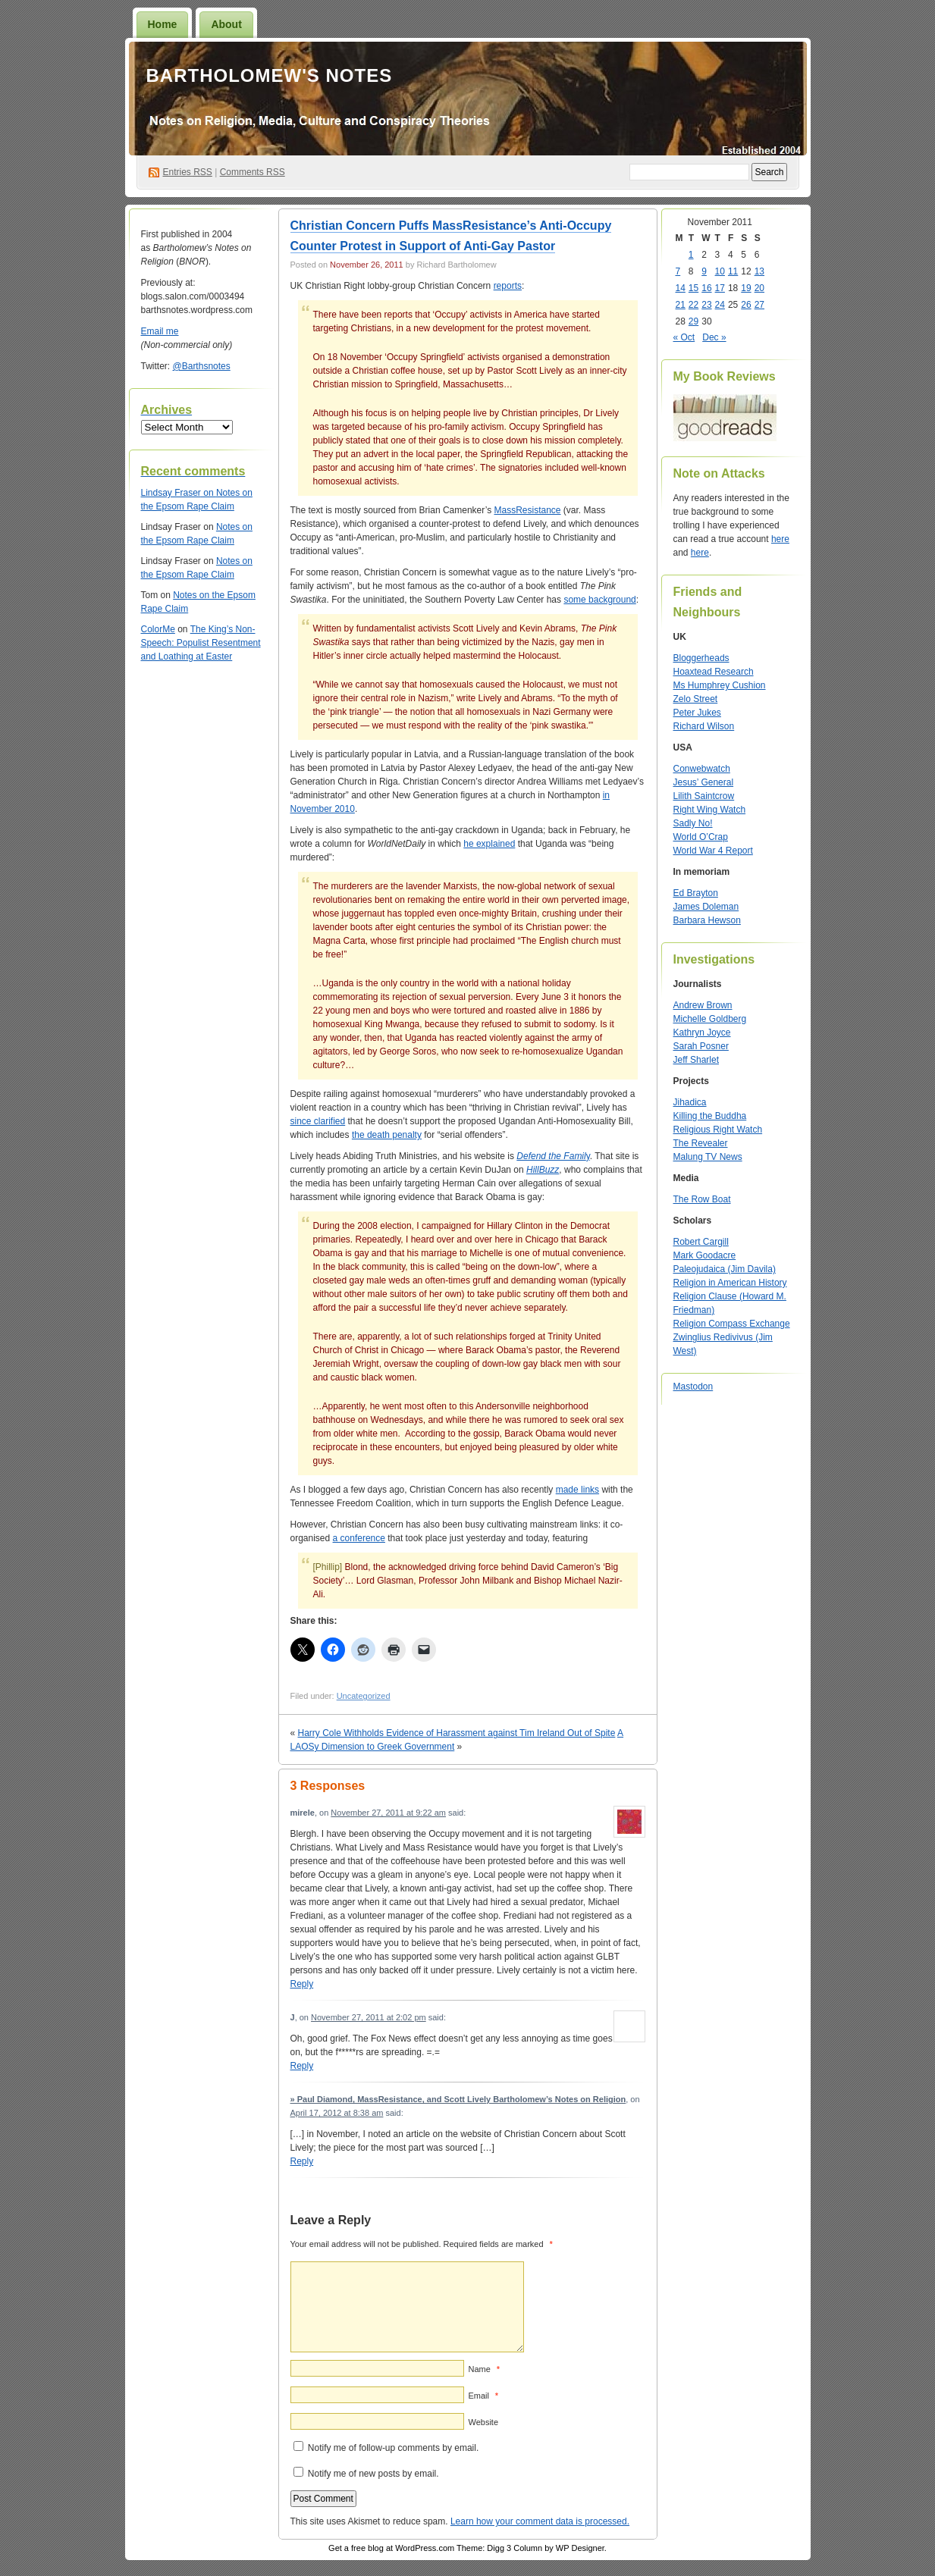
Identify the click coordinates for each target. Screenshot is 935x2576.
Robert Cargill (701, 1241)
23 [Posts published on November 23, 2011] (706, 304)
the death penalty (387, 1135)
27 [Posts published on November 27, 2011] (759, 304)
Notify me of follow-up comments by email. (393, 2448)
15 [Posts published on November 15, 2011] (693, 288)
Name (484, 2369)
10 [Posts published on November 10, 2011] (720, 271)
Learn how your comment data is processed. (539, 2521)
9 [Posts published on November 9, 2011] (704, 271)
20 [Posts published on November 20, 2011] (759, 288)
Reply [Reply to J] (302, 2065)
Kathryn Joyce (702, 1032)
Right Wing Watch (709, 809)
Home (162, 24)
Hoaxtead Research (713, 671)
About (226, 24)
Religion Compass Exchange (731, 1323)
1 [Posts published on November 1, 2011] (691, 254)
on (178, 492)
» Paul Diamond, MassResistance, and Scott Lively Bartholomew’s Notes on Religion (458, 2099)
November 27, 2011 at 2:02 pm (368, 2017)
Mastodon (693, 1386)
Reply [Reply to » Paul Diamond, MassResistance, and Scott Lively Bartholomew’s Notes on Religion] (302, 2161)
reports (508, 285)
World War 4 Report (713, 850)
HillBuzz (542, 1169)
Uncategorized (364, 1695)
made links (577, 1489)
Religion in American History (730, 1282)
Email (483, 2395)
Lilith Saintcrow (704, 796)
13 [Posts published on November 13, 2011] (759, 271)
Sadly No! (693, 823)
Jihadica (690, 1102)
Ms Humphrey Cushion (719, 685)
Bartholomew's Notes (269, 75)
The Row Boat (702, 1199)
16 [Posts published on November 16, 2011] (706, 288)
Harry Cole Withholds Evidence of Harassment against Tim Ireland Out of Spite (457, 1733)
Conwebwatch (701, 768)
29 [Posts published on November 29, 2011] (693, 321)
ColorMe (158, 629)
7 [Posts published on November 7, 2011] (678, 271)
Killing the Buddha (710, 1116)
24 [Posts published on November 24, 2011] (720, 304)
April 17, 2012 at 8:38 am (337, 2112)
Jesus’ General (703, 782)
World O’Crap (700, 837)
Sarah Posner (701, 1046)
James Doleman (706, 906)
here (780, 539)
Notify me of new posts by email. (373, 2473)
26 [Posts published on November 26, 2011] (746, 304)
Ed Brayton (695, 893)
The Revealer (700, 1143)
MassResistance (527, 510)
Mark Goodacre (704, 1255)
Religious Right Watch (718, 1129)
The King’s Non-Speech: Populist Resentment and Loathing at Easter (201, 643)
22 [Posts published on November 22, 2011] (693, 304)
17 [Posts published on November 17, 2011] (720, 288)
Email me (160, 331)
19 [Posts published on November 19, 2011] (746, 288)
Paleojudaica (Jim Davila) (724, 1269)
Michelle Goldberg (710, 1019)
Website (484, 2422)
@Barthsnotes (202, 366)
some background (599, 599)
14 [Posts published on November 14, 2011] (681, 288)
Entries (187, 172)
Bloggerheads (701, 658)
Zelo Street (695, 699)
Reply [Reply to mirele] (302, 1984)
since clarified (318, 1121)
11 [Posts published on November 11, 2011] (733, 271)
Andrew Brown (703, 1005)
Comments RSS (252, 172)
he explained (489, 843)
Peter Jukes (697, 712)
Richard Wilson (704, 726)
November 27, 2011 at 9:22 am (388, 1812)
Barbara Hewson (707, 920)
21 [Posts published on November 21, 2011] (681, 304)
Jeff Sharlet (696, 1060)
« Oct (684, 337)
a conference (359, 1538)
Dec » (714, 337)
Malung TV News (707, 1157)
